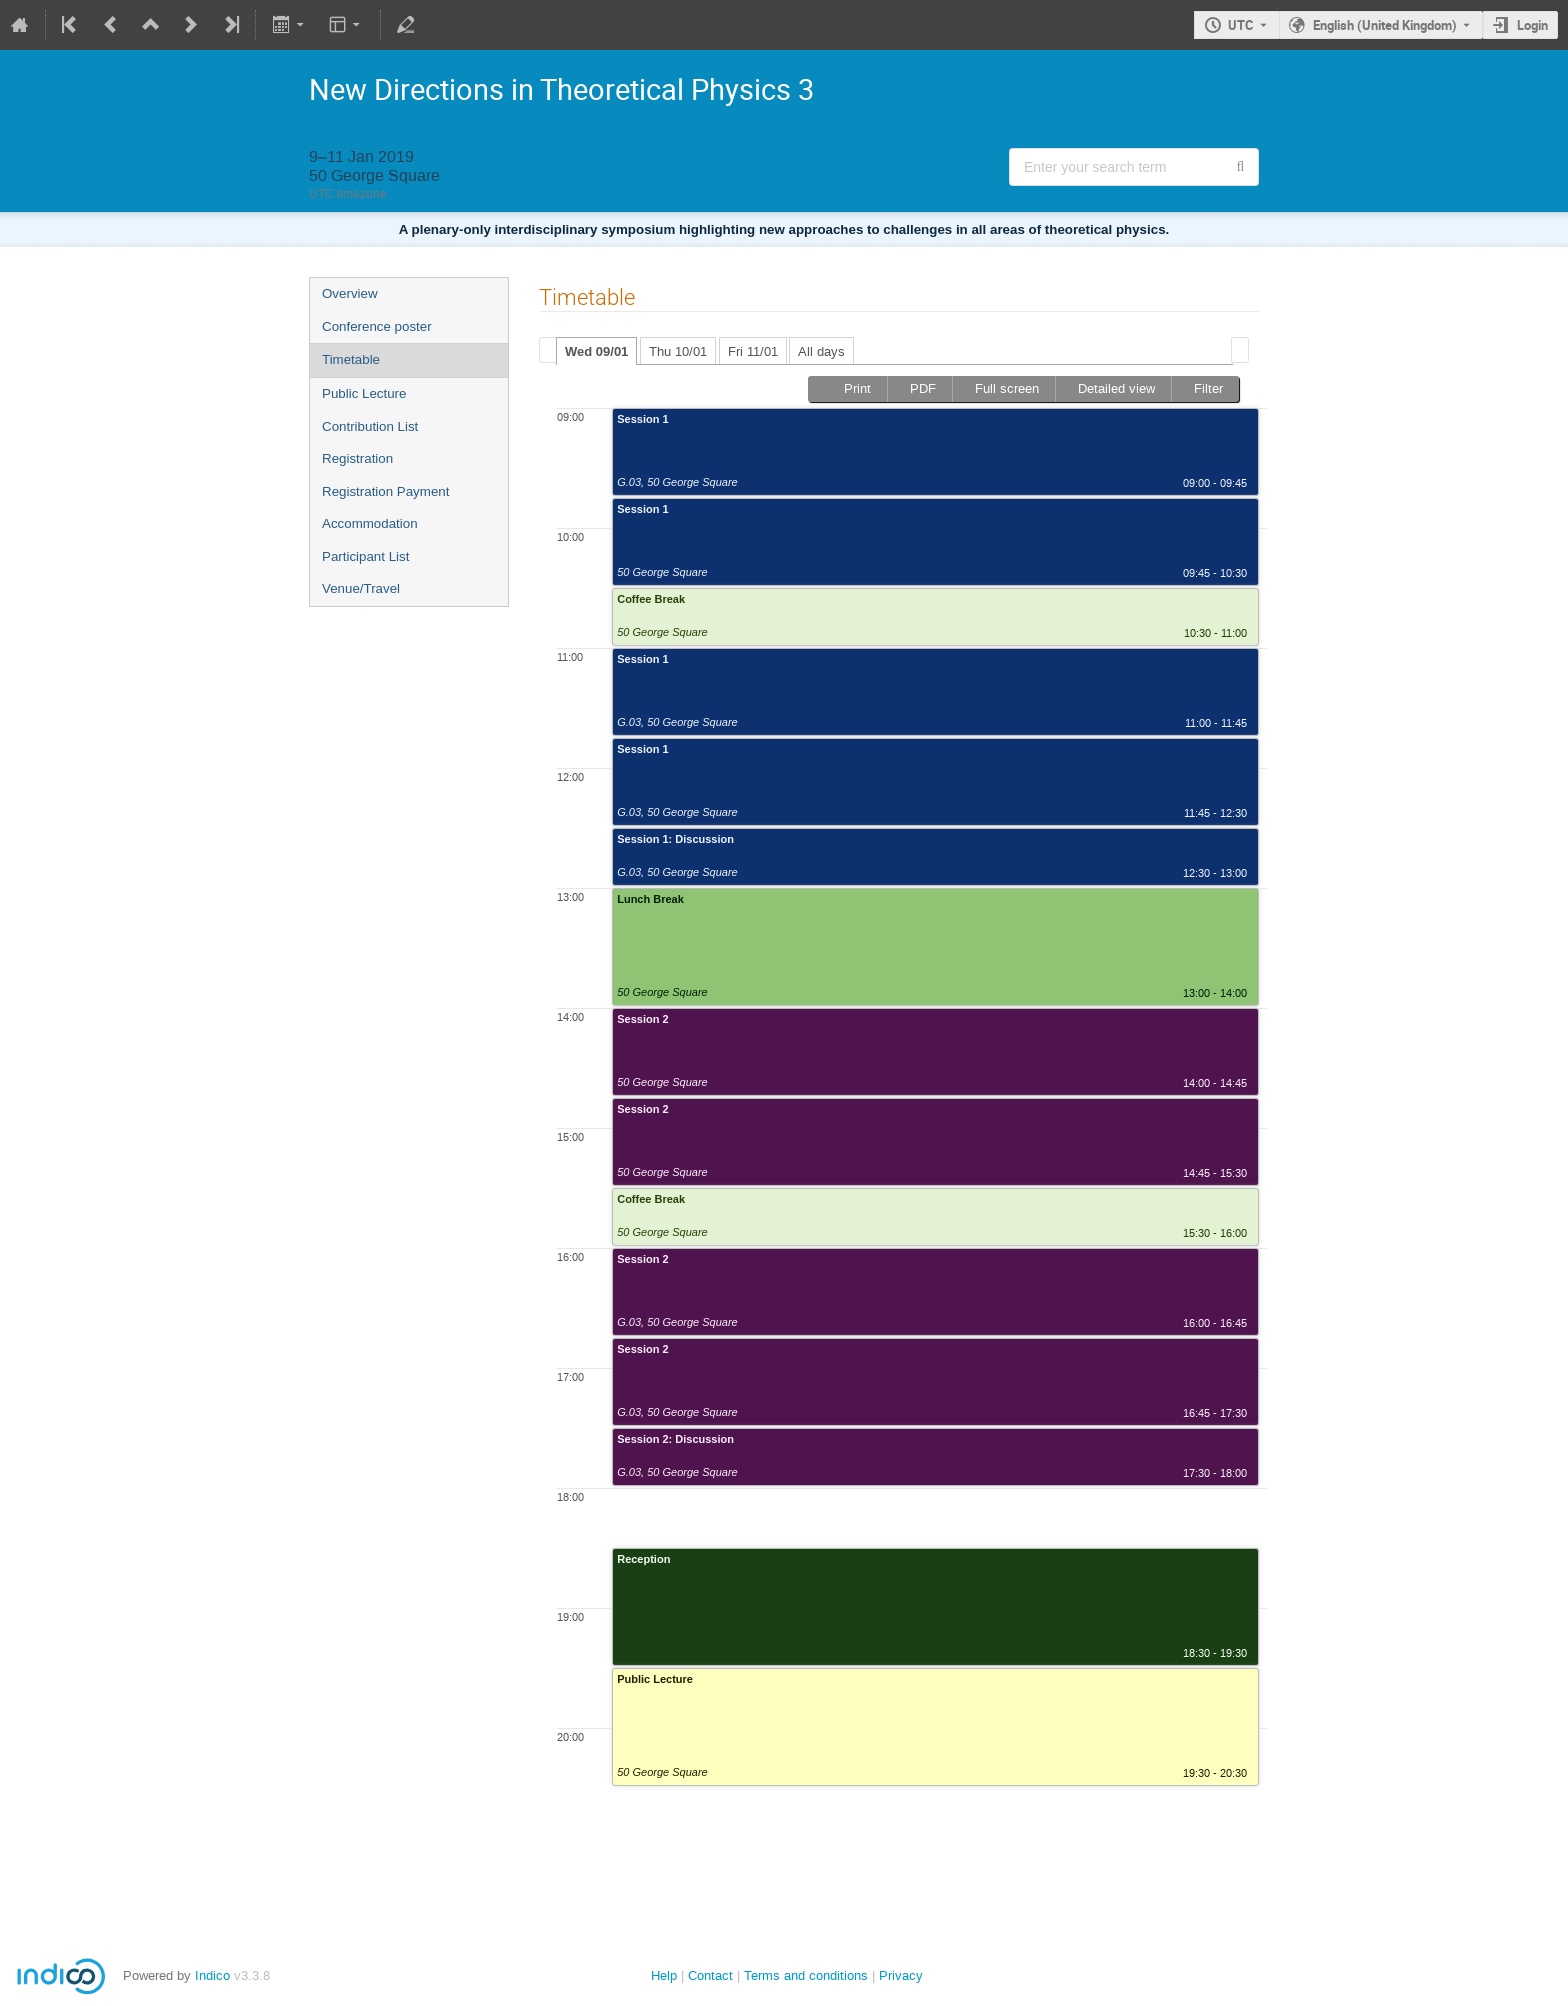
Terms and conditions (806, 1975)
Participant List (365, 556)
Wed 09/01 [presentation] (596, 351)
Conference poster (377, 326)
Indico (212, 1975)
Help (664, 1975)
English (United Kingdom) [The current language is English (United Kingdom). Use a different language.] (1385, 25)
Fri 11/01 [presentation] (753, 351)
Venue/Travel (361, 588)
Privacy (901, 1975)
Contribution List (370, 426)
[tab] (596, 351)
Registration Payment (385, 491)
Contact (710, 1975)
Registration (357, 458)
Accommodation (370, 523)
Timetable (351, 359)
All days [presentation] (821, 351)
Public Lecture (364, 393)
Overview (350, 293)
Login (1532, 25)
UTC (1241, 25)
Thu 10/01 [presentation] (678, 351)
